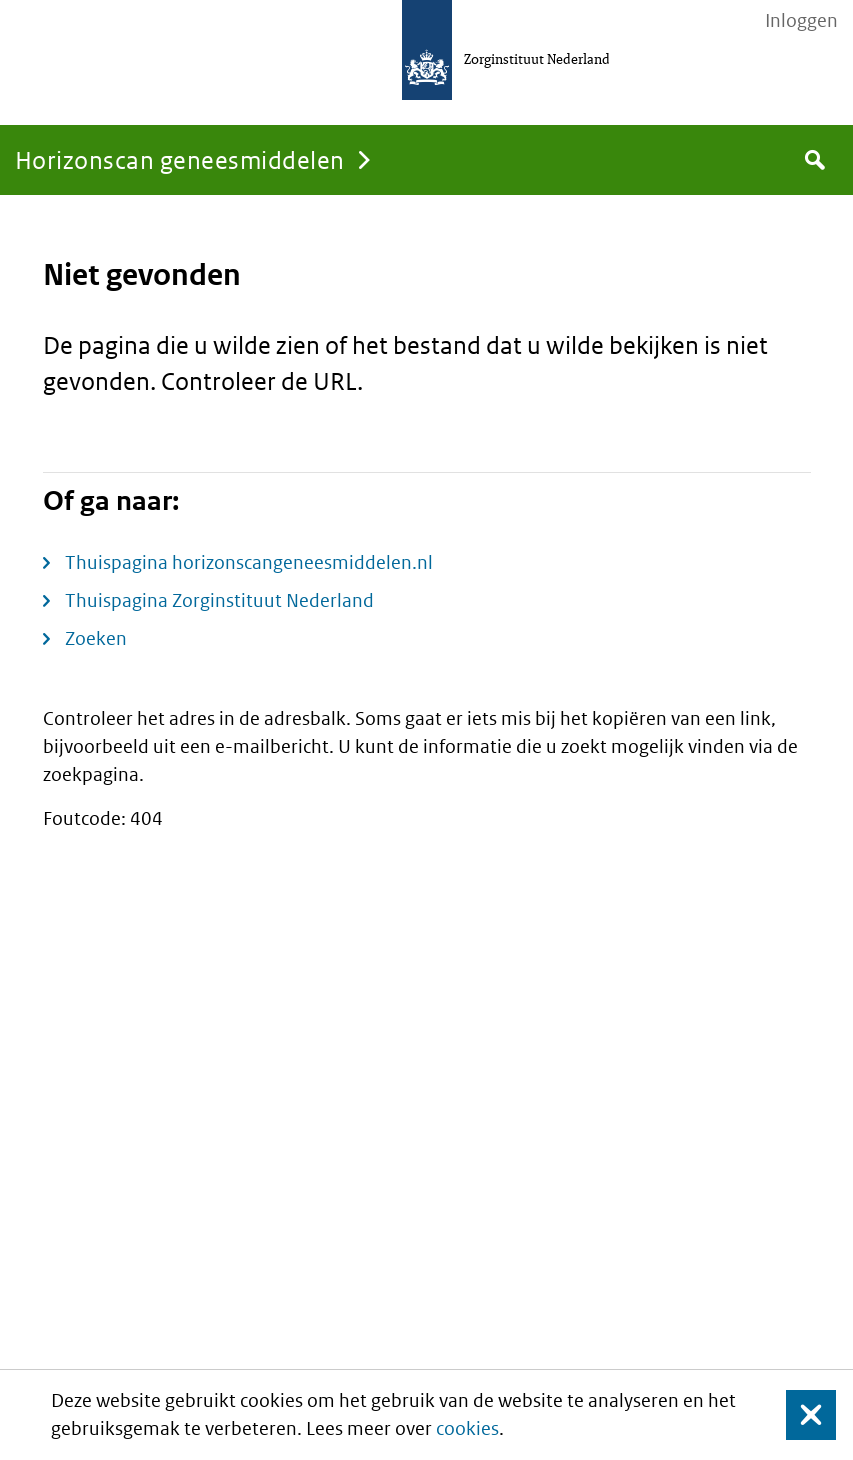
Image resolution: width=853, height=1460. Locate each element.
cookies (467, 1428)
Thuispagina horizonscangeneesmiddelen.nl (249, 562)
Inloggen (801, 21)
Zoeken (96, 638)
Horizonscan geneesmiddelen (179, 159)
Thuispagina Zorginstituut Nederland (219, 600)
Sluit (795, 1414)
